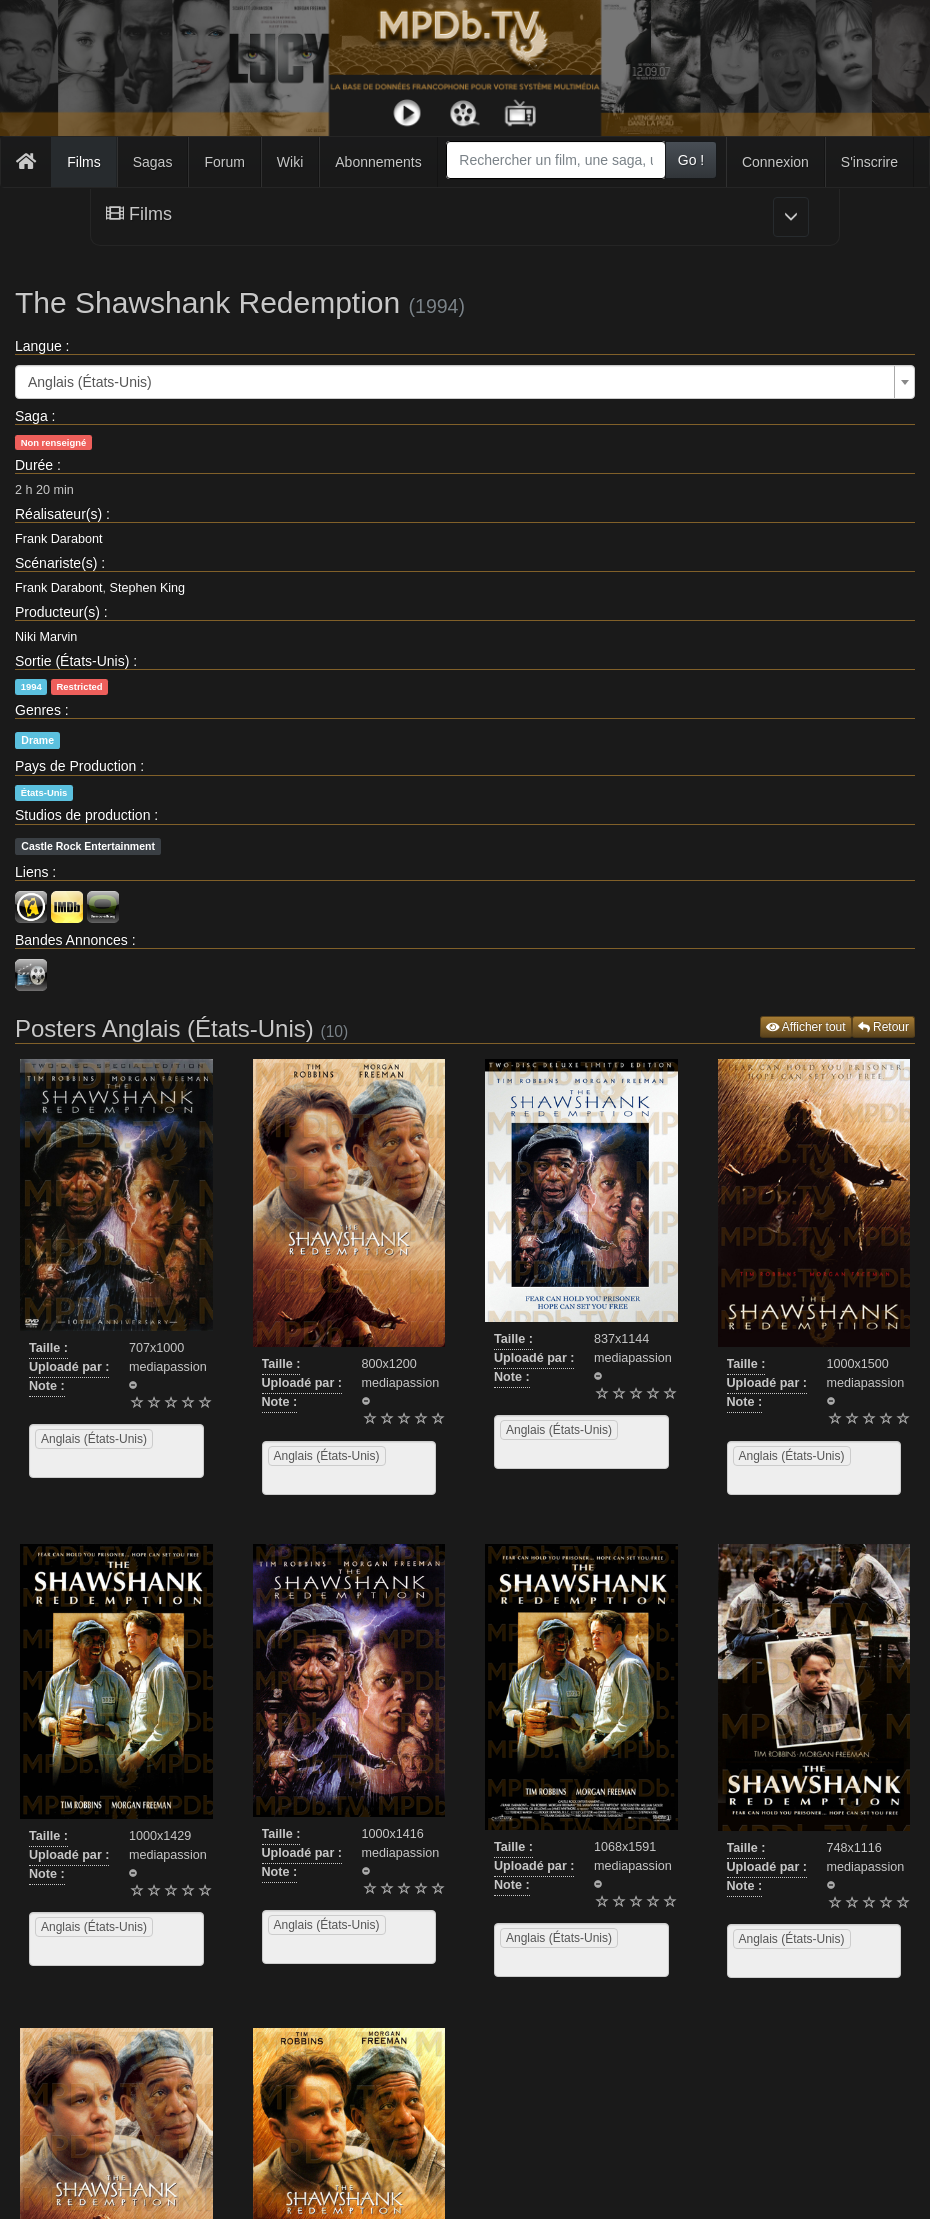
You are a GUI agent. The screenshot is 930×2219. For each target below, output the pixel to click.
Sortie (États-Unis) (72, 661)
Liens (31, 872)
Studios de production (82, 815)
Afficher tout (806, 1027)
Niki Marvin (46, 637)
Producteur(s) (57, 612)
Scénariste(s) (56, 563)
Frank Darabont (59, 539)
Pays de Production (75, 766)
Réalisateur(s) (58, 514)
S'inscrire (869, 162)
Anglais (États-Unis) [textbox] (90, 382)
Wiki (290, 162)
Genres (38, 710)
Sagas (153, 162)
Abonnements (378, 162)
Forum (224, 162)
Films (83, 162)
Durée (34, 465)
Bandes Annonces (71, 940)
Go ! (691, 160)
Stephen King (148, 588)
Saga (31, 416)
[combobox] (555, 160)
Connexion (775, 162)
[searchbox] (60, 1463)
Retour (883, 1027)
